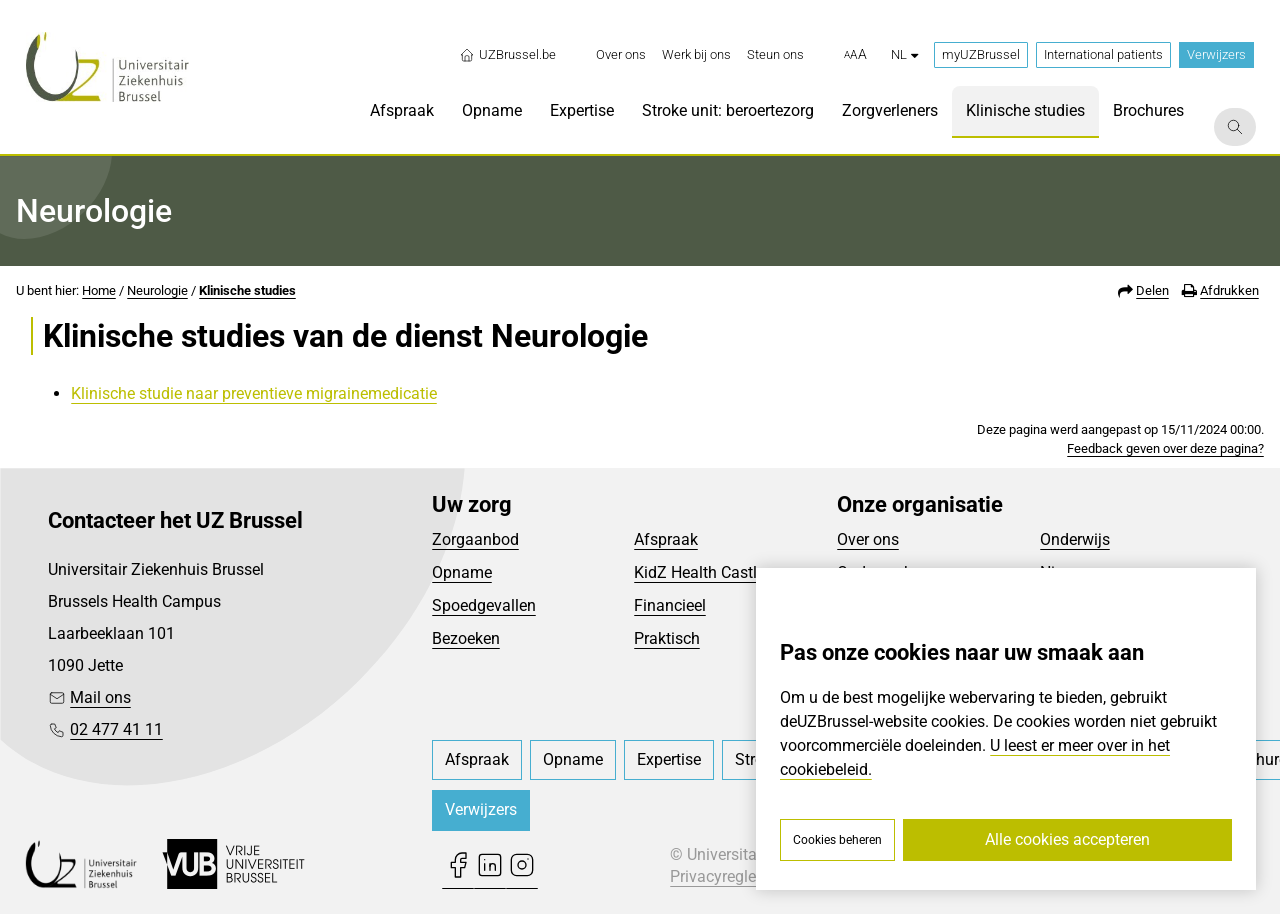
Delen (1152, 290)
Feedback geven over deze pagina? (1165, 448)
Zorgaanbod (475, 539)
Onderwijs (1075, 539)
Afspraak (666, 539)
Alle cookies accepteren (1067, 839)
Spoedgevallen (484, 605)
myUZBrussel (981, 54)
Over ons (868, 539)
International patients (1103, 54)
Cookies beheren (837, 840)
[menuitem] (621, 55)
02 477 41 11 (116, 729)
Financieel (670, 605)
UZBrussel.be (507, 55)
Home (99, 290)
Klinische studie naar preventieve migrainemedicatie (254, 393)
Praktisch (667, 638)
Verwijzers (1216, 54)
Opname (462, 572)
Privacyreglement (731, 876)
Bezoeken (466, 638)
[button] (855, 55)
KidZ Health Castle (699, 572)
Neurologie (157, 290)
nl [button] (904, 54)
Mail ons (100, 697)
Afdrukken (1229, 290)
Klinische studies (247, 290)
